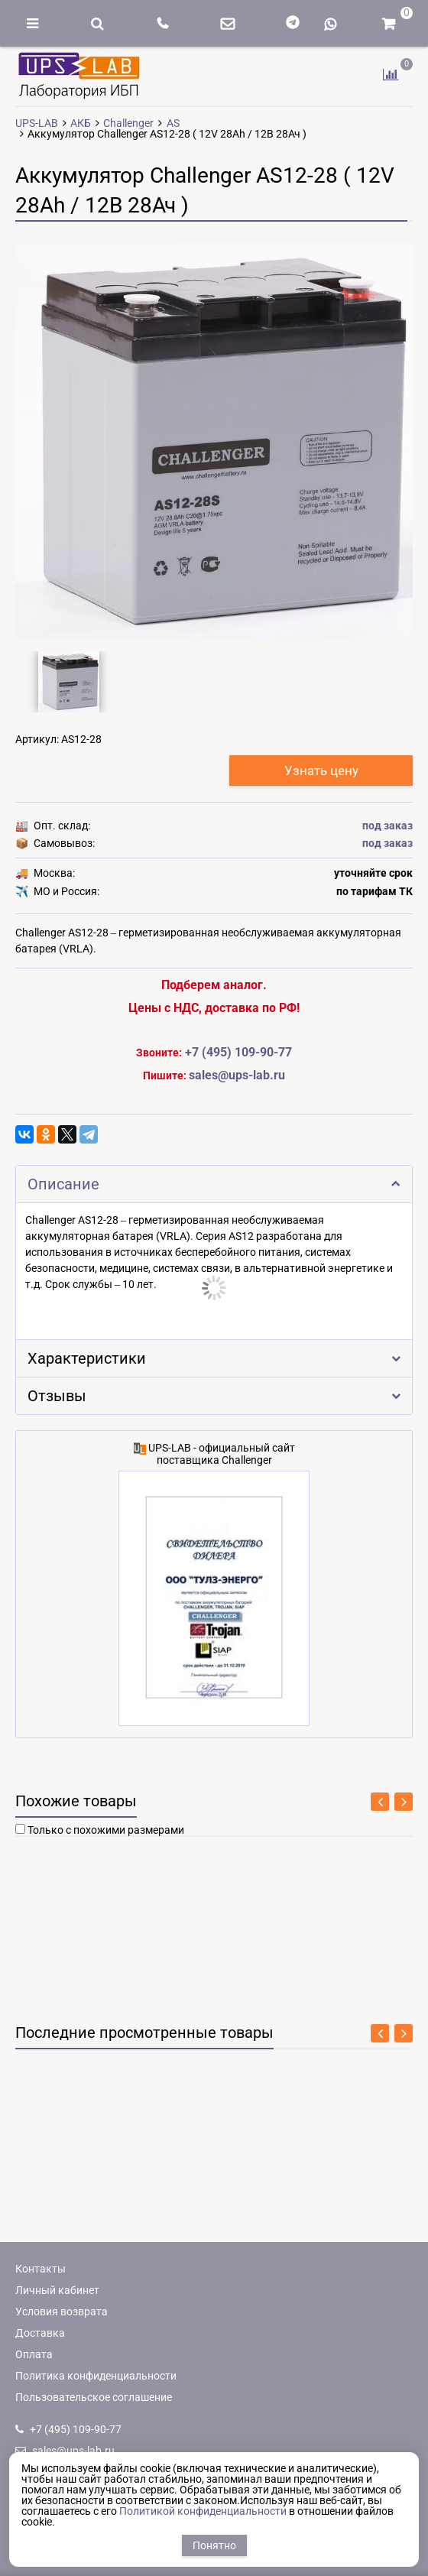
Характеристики (214, 1358)
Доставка (40, 2333)
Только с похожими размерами (106, 1830)
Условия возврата (61, 2311)
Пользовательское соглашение (93, 2397)
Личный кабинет (57, 2290)
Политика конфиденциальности (96, 2376)
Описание (214, 1184)
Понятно (214, 2545)
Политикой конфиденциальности (203, 2511)
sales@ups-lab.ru (65, 2451)
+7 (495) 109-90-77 (238, 1052)
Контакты (40, 2269)
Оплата (34, 2354)
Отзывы (214, 1396)
